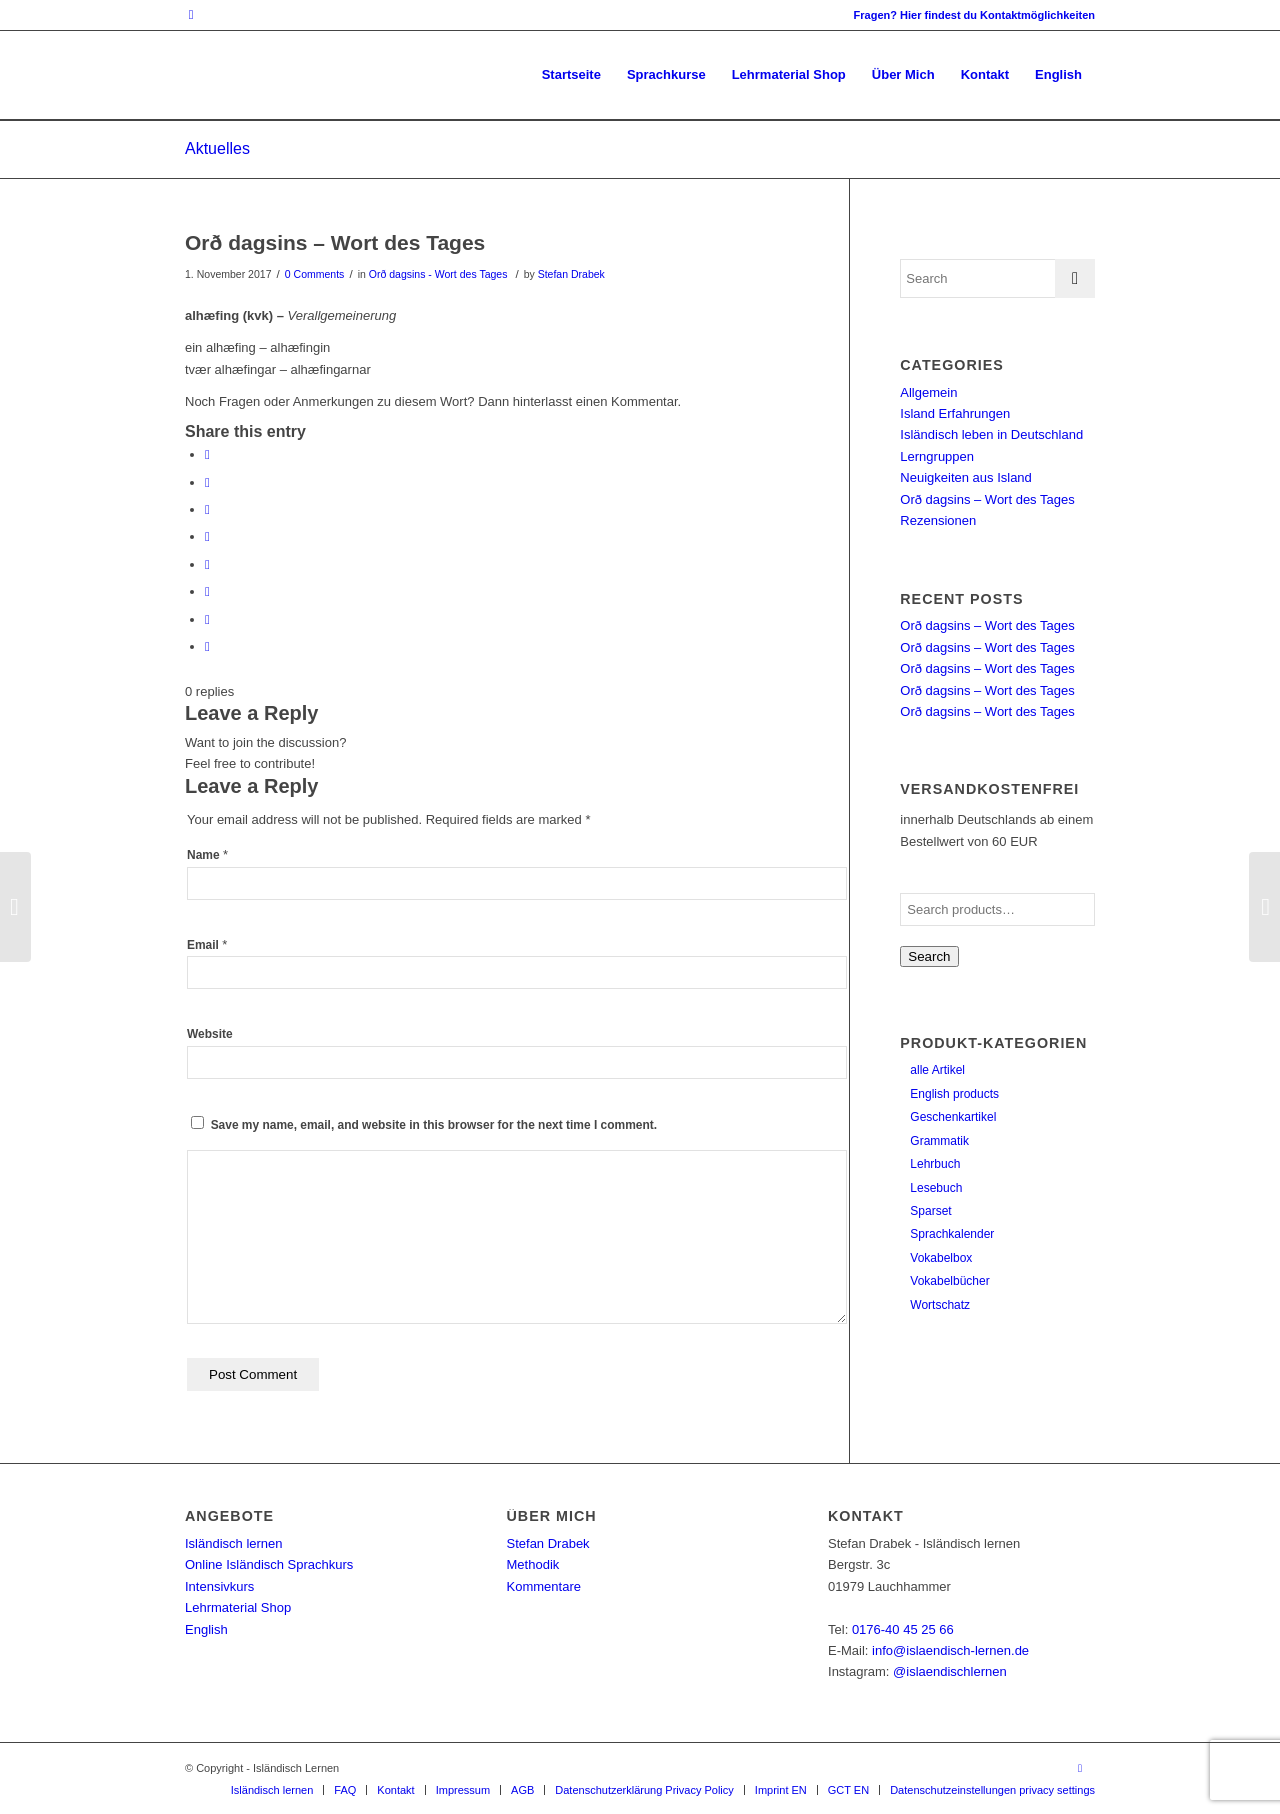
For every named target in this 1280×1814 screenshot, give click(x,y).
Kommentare (544, 1586)
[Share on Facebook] (207, 454)
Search (929, 956)
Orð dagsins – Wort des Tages (335, 242)
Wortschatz (940, 1305)
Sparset (930, 1211)
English (206, 1629)
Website (210, 1034)
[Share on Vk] (207, 591)
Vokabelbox (941, 1258)
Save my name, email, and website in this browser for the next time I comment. (434, 1125)
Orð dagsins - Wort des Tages (438, 274)
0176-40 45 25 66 (903, 1629)
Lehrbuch (935, 1164)
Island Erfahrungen (955, 413)
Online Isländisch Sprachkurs (269, 1564)
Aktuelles (217, 148)
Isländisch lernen (234, 1543)
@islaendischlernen (950, 1671)
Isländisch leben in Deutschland (991, 434)
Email (207, 945)
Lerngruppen (937, 456)
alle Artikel (937, 1070)
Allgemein (928, 392)
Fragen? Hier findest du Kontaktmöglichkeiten (974, 15)
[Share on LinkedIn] (207, 536)
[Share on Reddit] (207, 619)
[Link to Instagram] (191, 15)
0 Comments (315, 274)
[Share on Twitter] (207, 482)
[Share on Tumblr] (207, 564)
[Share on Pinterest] (207, 509)
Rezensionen (938, 520)
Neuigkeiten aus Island (966, 477)
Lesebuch (936, 1188)
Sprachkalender (952, 1234)
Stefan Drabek (571, 274)
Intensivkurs (219, 1586)
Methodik (533, 1564)
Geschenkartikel (953, 1117)
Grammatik (939, 1141)
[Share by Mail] (207, 646)
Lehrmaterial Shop (238, 1607)
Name (207, 855)
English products (954, 1094)
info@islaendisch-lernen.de (950, 1650)
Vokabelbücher (949, 1281)
